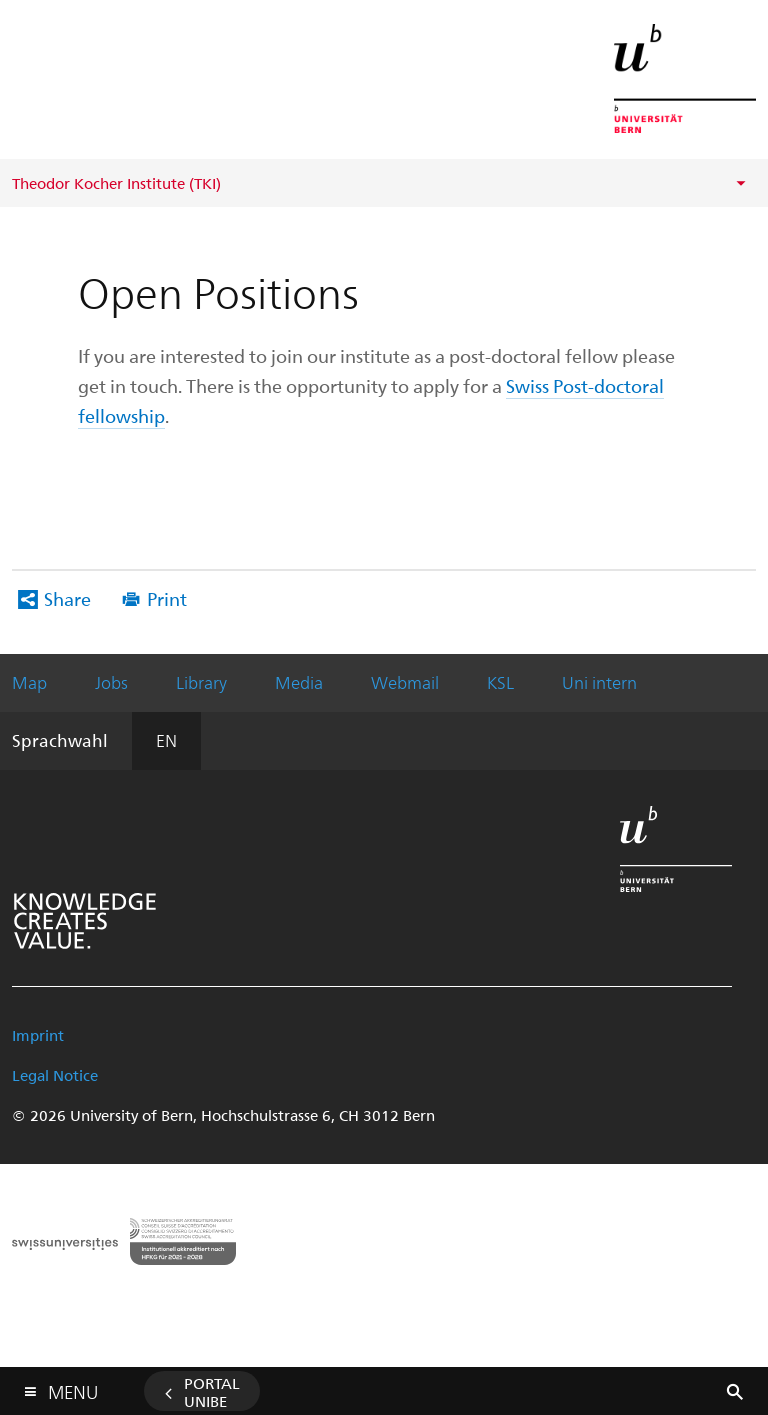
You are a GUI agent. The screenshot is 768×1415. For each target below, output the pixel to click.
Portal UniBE (212, 1392)
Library (201, 682)
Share (67, 598)
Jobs (111, 682)
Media (299, 682)
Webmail (405, 682)
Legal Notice (55, 1075)
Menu (73, 1387)
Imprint (38, 1035)
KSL (500, 682)
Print (167, 598)
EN (166, 740)
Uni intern (599, 682)
